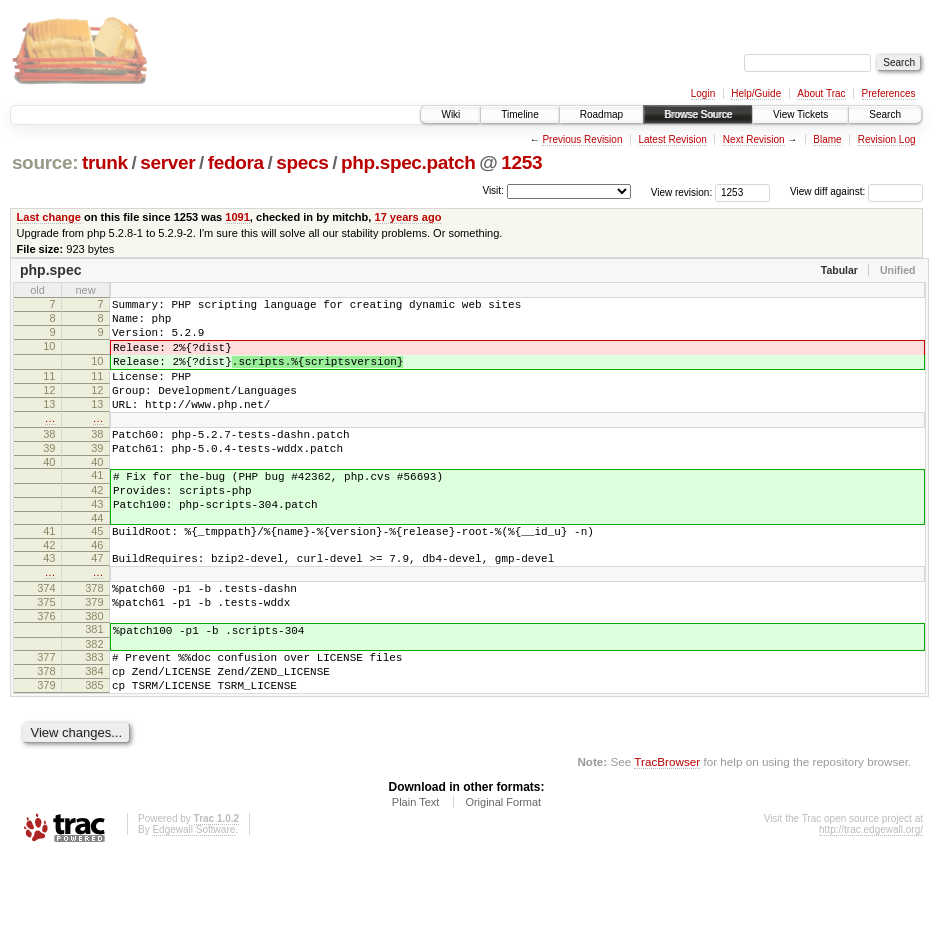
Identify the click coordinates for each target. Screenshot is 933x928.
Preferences (889, 93)
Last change (49, 217)
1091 (237, 217)
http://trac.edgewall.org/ (871, 901)
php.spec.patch (408, 162)
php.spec (50, 270)
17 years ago (407, 217)
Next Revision (754, 139)
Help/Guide (756, 93)
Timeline (519, 114)
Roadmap (601, 114)
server (167, 162)
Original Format (503, 874)
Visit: (493, 190)
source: (45, 162)
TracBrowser (667, 833)
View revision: (682, 191)
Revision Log (887, 139)
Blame (827, 139)
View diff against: (856, 191)
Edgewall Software (193, 901)
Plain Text (416, 874)
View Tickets (800, 114)
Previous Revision (582, 139)
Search (885, 114)
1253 (521, 162)
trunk (105, 162)
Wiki (450, 114)
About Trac (821, 93)
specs (302, 162)
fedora (236, 162)
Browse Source (698, 114)
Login (703, 93)
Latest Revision (672, 139)
